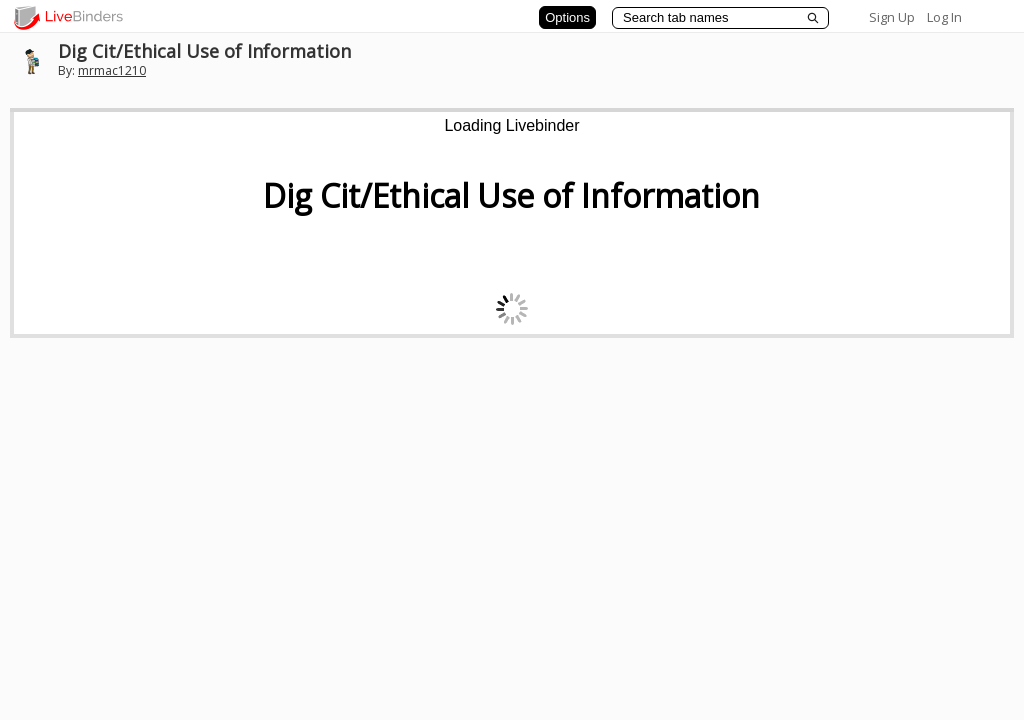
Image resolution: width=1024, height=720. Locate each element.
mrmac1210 (112, 70)
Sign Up (892, 17)
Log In (944, 17)
